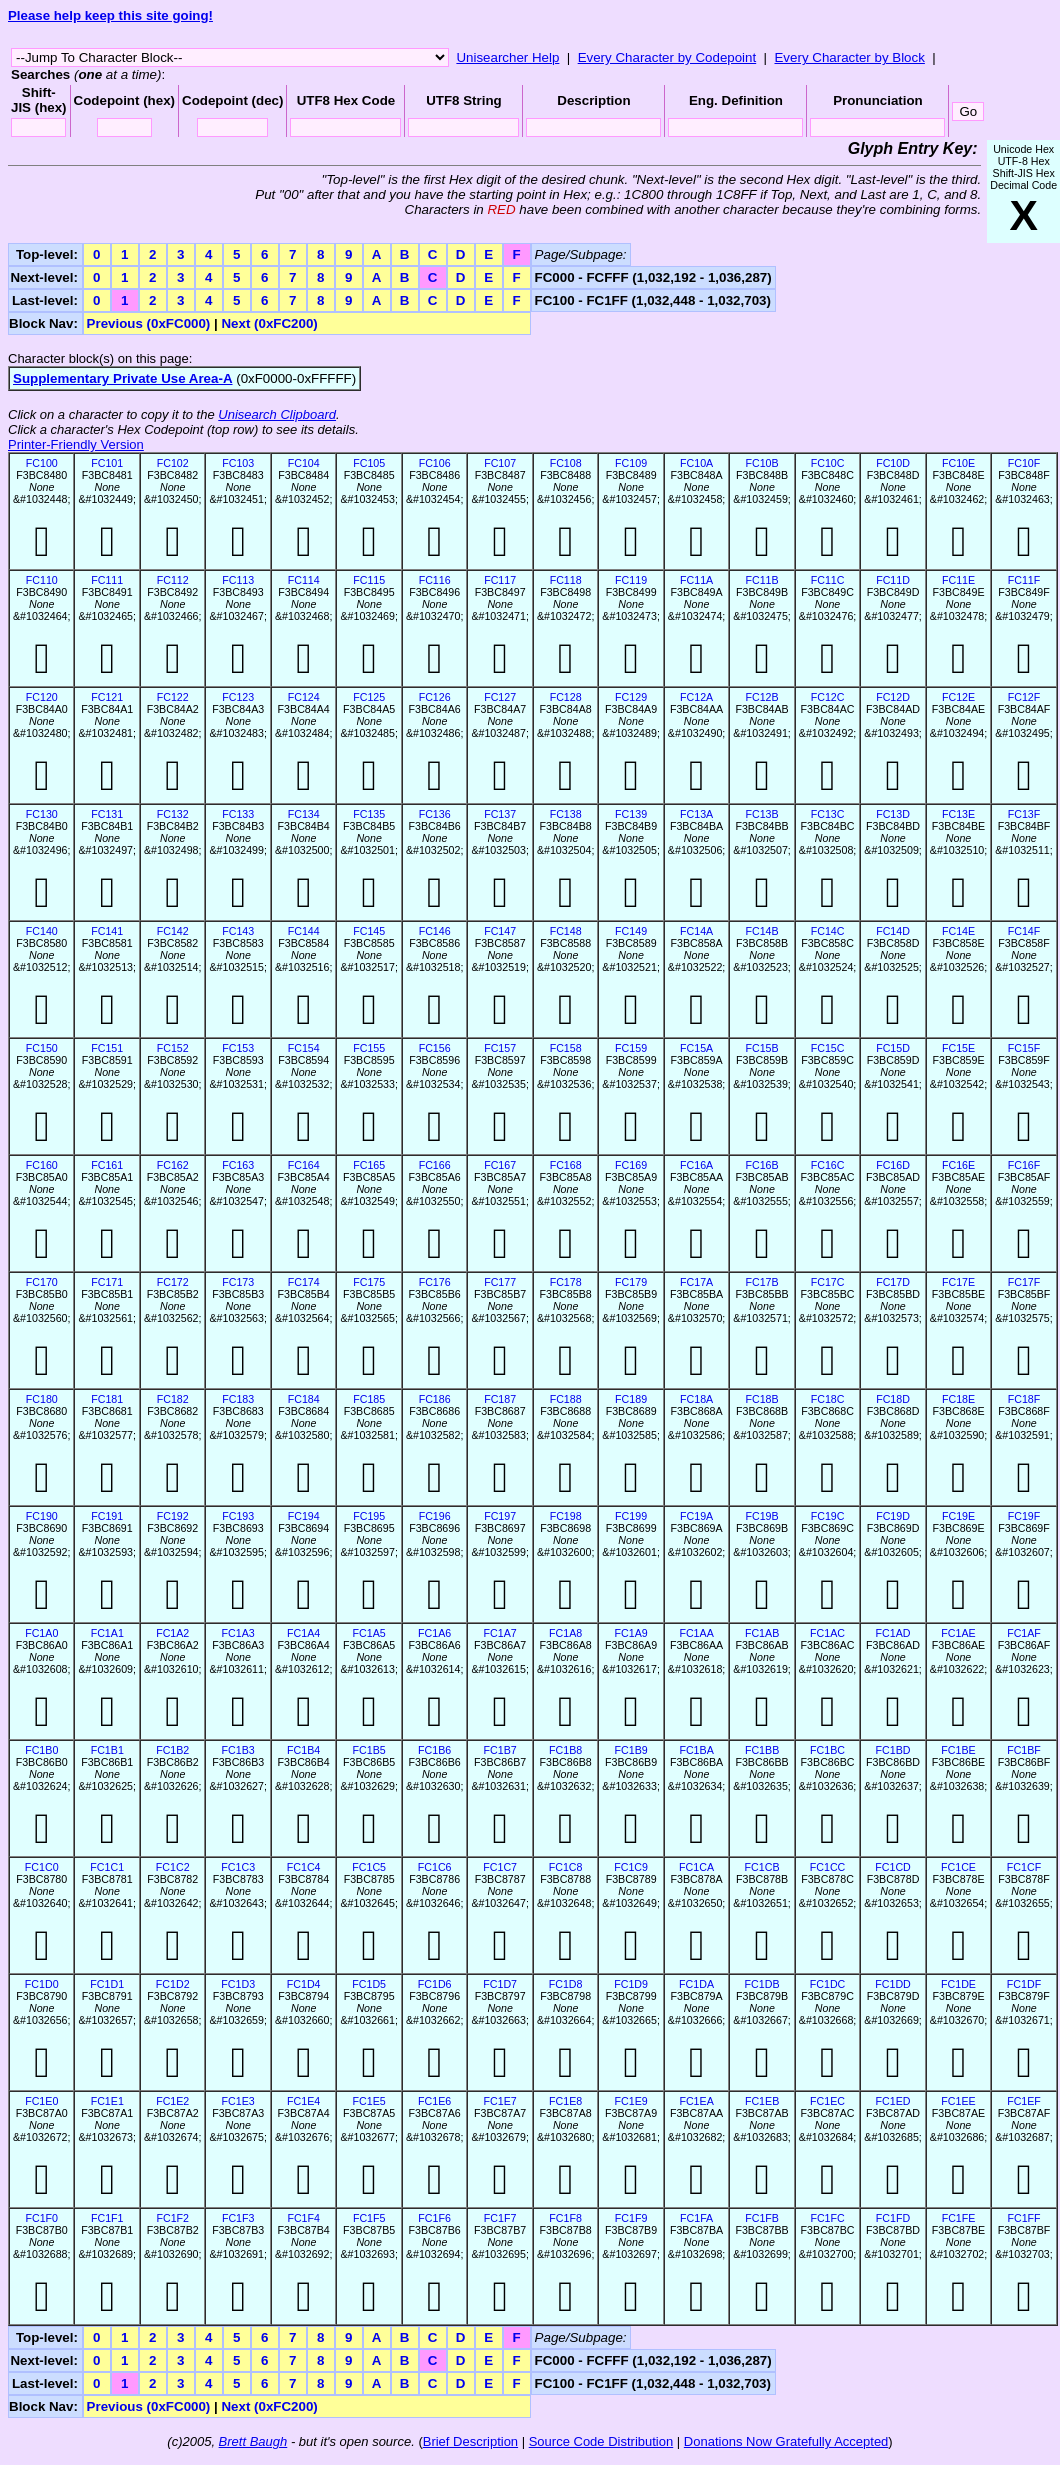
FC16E (958, 1165)
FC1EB (762, 2101)
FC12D (893, 697)
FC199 (631, 1516)
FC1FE (959, 2218)
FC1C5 (369, 1867)
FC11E (958, 580)
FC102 (173, 463)
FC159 (631, 1048)
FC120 (42, 697)
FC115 (369, 580)
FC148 (566, 931)
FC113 (238, 580)
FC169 (631, 1165)
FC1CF (1024, 1867)
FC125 (369, 697)
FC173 (238, 1282)
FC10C (828, 463)
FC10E (958, 463)
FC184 (304, 1399)
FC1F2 (172, 2218)
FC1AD (893, 1633)
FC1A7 (500, 1633)
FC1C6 (435, 1867)
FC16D (893, 1165)
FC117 (500, 580)
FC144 (304, 931)
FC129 (631, 697)
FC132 (173, 814)
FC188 (566, 1399)
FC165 (369, 1165)
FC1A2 (172, 1633)
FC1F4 (303, 2218)
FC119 (631, 580)
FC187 (500, 1399)
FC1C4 (304, 1867)
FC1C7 (500, 1867)
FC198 (566, 1516)
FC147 (500, 931)
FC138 (566, 814)
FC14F (1024, 931)
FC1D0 (42, 1984)
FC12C (828, 697)
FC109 (631, 463)
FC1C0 (42, 1867)
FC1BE (958, 1750)
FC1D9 (631, 1984)
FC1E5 (369, 2101)
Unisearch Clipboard (277, 414)
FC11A (696, 580)
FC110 (42, 580)
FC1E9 (631, 2101)
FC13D (893, 814)
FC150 (42, 1048)
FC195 (369, 1516)
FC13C (828, 814)
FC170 (42, 1282)
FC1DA (696, 1984)
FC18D (893, 1399)
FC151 (107, 1048)
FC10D (893, 463)
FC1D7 (500, 1984)
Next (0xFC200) (269, 323)
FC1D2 (173, 1984)
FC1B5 (369, 1750)
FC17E (958, 1282)
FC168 (566, 1165)
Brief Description (470, 2441)
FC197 (500, 1516)
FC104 (304, 463)
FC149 (631, 931)
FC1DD (893, 1984)
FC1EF (1024, 2101)
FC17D (893, 1282)
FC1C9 (631, 1867)
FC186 (435, 1399)
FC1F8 (565, 2218)
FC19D (893, 1516)
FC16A (696, 1165)
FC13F (1024, 814)
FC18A (696, 1399)
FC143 (238, 931)
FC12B (761, 697)
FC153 (238, 1048)
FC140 (42, 931)
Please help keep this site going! (110, 15)
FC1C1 (107, 1867)
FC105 (369, 463)
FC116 (435, 580)
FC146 (435, 931)
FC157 (500, 1048)
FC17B (761, 1282)
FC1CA (696, 1867)
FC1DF (1024, 1984)
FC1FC (827, 2218)
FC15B (761, 1048)
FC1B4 (303, 1750)
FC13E (958, 814)
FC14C (828, 931)
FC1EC (827, 2101)
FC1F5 (369, 2218)
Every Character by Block (849, 57)
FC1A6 (434, 1633)
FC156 (435, 1048)
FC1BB (762, 1750)
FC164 (304, 1165)
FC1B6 (434, 1750)
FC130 (42, 814)
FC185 (369, 1399)
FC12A (696, 697)
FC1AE (958, 1633)
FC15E (958, 1048)
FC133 (238, 814)
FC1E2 (172, 2101)
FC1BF (1024, 1750)
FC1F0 (41, 2218)
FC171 (107, 1282)
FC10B (761, 463)
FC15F (1024, 1048)
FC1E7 (500, 2101)
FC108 (566, 463)
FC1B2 (172, 1750)
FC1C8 (566, 1867)
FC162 (173, 1165)
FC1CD (893, 1867)
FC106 (435, 463)
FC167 (500, 1165)
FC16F (1024, 1165)
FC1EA (696, 2101)
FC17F (1024, 1282)
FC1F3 (238, 2218)
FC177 (500, 1282)
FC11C (828, 580)
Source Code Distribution (601, 2441)
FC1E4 (303, 2101)
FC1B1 (107, 1750)
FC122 (173, 697)
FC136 (435, 814)
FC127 (500, 697)
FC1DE (958, 1984)
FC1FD (893, 2218)
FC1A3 (238, 1633)
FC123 (238, 697)
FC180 (42, 1399)
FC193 (238, 1516)
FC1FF (1023, 2218)
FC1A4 (303, 1633)
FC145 (369, 931)
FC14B (761, 931)
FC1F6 (434, 2218)
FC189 (631, 1399)
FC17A (696, 1282)
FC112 (173, 580)
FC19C (828, 1516)
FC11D (893, 580)
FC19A (696, 1516)
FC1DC (828, 1984)
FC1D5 (369, 1984)
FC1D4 (304, 1984)
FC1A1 (107, 1633)
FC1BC (827, 1750)
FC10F (1024, 463)
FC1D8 (566, 1984)
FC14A (696, 931)
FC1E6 (434, 2101)
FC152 (173, 1048)
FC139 (631, 814)
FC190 (42, 1516)
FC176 (435, 1282)
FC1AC (827, 1633)
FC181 (107, 1399)
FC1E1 (107, 2101)
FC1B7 (500, 1750)
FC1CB (762, 1867)
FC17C (828, 1282)
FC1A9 (631, 1633)
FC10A (696, 463)
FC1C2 (173, 1867)
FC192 (173, 1516)
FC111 (107, 580)
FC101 (107, 463)
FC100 (42, 463)
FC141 (107, 931)
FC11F (1024, 580)
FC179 (631, 1282)
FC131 (107, 814)
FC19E (958, 1516)
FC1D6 (435, 1984)
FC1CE (958, 1867)
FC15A (696, 1048)
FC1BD (893, 1750)
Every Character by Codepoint (667, 57)
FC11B (761, 580)
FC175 (369, 1282)
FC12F (1024, 697)
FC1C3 (238, 1867)
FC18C (828, 1399)
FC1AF (1024, 1633)
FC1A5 (369, 1633)
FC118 (566, 580)
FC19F (1024, 1516)
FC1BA (696, 1750)
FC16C (828, 1165)
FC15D (893, 1048)
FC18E (958, 1399)
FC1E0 (41, 2101)
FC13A (696, 814)
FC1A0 (41, 1633)
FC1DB (762, 1984)
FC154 (304, 1048)
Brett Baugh (253, 2441)
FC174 (304, 1282)
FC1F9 (631, 2218)
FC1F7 (500, 2218)
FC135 (369, 814)
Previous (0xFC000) (149, 323)
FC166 (435, 1165)
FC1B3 (238, 1750)
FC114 (304, 580)
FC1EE (958, 2101)
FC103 (238, 463)
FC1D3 (238, 1984)
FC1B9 (631, 1750)
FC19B (761, 1516)
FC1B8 (565, 1750)
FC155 (369, 1048)
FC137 (500, 814)
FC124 (304, 697)
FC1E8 (565, 2101)
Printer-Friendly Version (76, 444)
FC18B (761, 1399)
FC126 (435, 697)
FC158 (566, 1048)
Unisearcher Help (507, 57)
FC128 (566, 697)
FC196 (435, 1516)
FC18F (1024, 1399)
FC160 (42, 1165)
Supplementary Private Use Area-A (123, 378)
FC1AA (696, 1633)
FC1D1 (107, 1984)
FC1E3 (238, 2101)
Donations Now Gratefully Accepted (786, 2441)
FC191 (107, 1516)
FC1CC (828, 1867)
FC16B (761, 1165)
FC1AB (762, 1633)
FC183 (238, 1399)
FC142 (173, 931)
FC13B (761, 814)
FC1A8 (565, 1633)
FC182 (173, 1399)
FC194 (304, 1516)
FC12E (958, 697)
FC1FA (696, 2218)
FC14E (958, 931)
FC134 (304, 814)
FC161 (107, 1165)
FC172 (173, 1282)
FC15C (828, 1048)
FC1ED (893, 2101)
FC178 (566, 1282)
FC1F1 (107, 2218)
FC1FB (762, 2218)
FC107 (500, 463)
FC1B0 (41, 1750)
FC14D (893, 931)
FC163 (238, 1165)
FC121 (107, 697)
